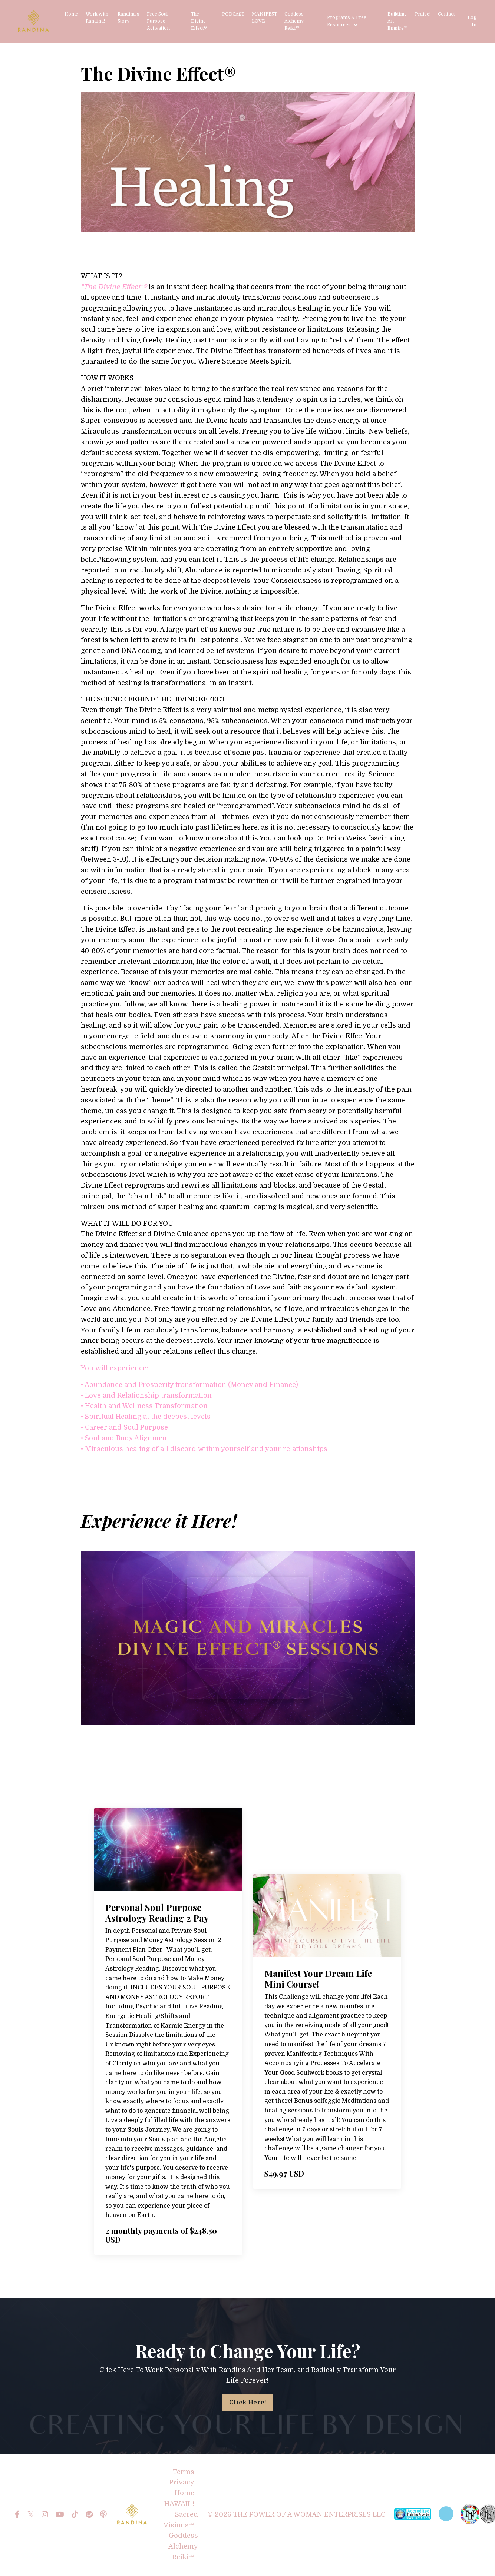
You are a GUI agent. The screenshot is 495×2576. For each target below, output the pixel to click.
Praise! (422, 14)
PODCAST (233, 14)
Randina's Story (128, 17)
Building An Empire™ (397, 21)
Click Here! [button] (247, 2402)
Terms (183, 2472)
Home (71, 14)
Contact (446, 14)
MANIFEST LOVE (264, 17)
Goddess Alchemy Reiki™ (294, 21)
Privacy (181, 2482)
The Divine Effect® (199, 21)
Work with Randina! (97, 17)
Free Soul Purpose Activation (158, 21)
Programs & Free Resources (346, 21)
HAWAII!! (179, 2504)
